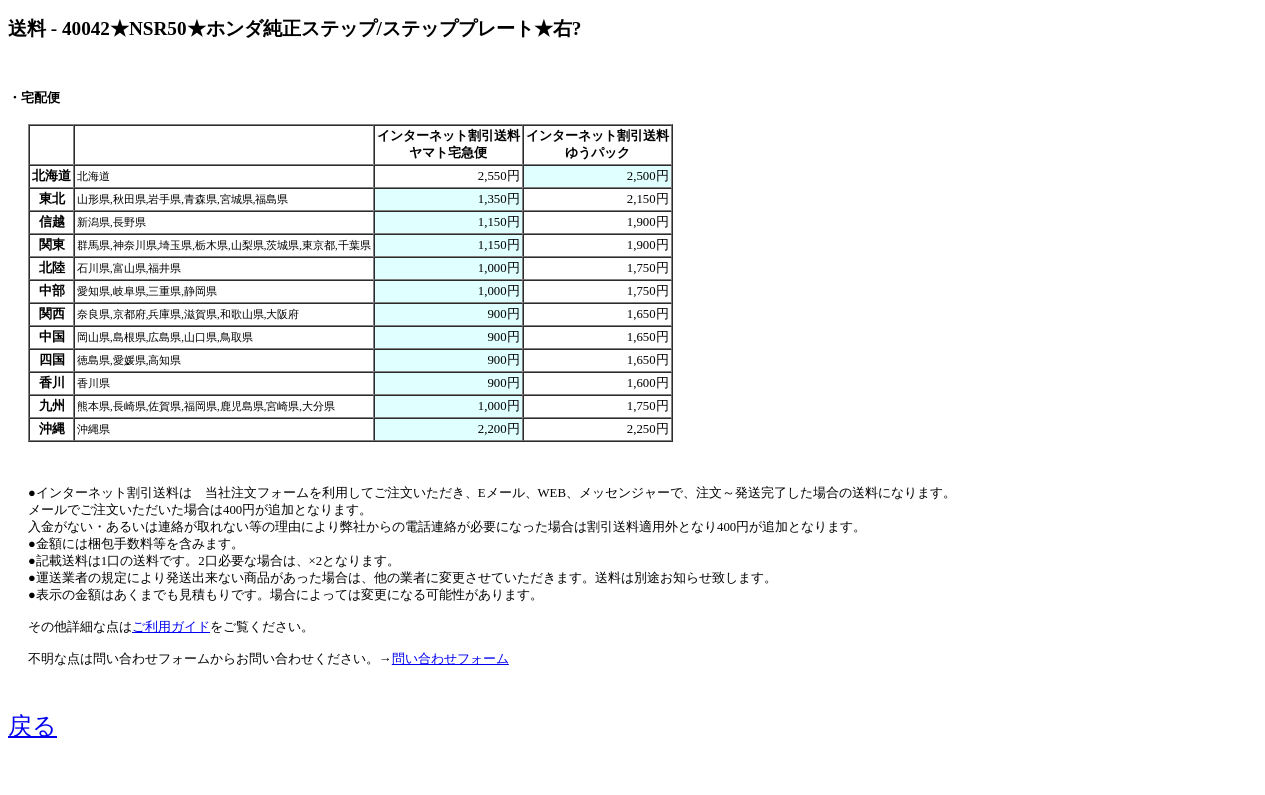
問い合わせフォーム (450, 659)
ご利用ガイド (171, 627)
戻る (32, 726)
